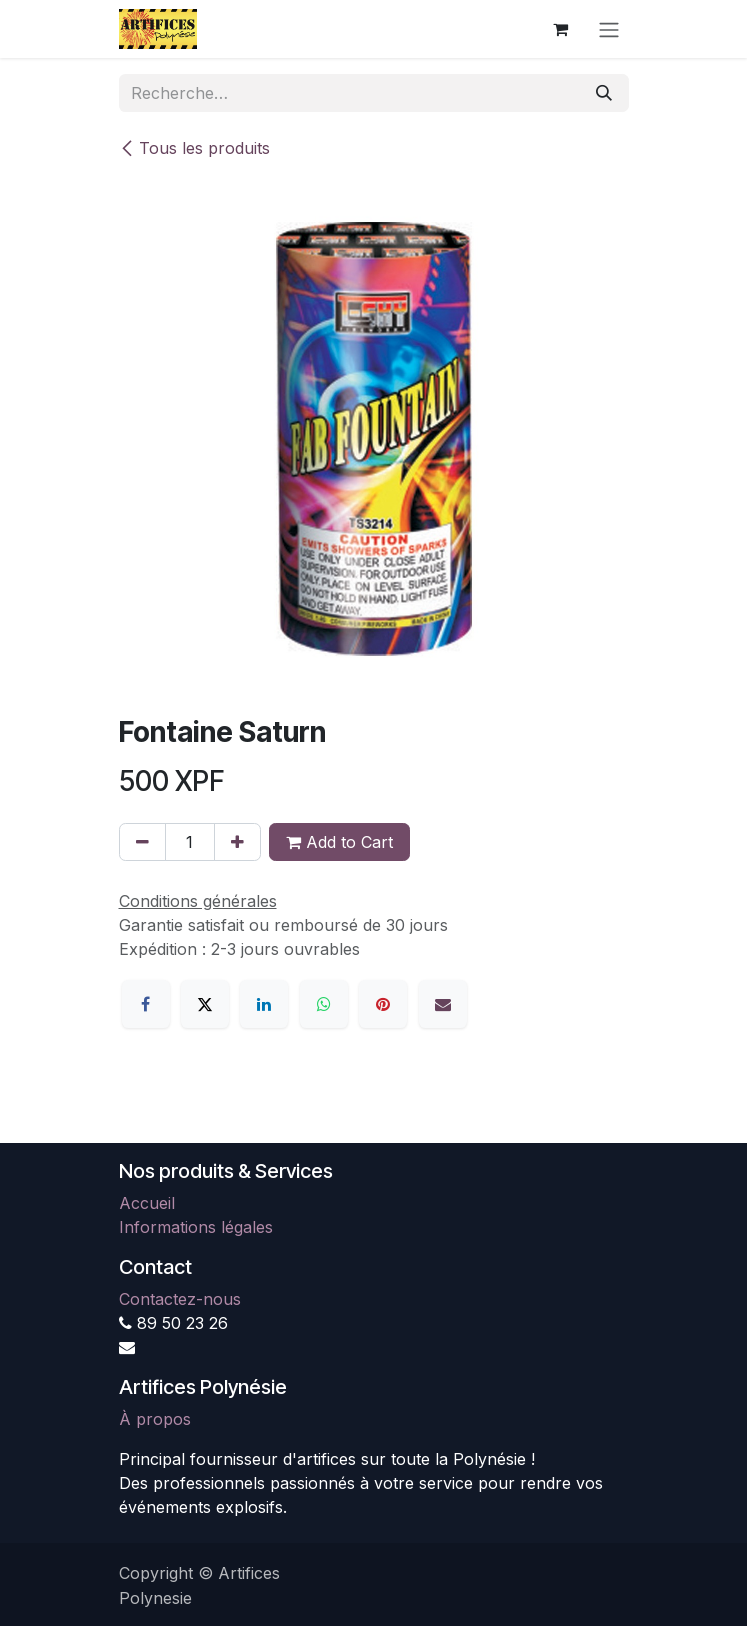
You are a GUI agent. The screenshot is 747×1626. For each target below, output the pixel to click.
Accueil (147, 1203)
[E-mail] (443, 1004)
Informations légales (196, 1227)
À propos (155, 1419)
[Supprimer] (142, 842)
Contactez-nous (180, 1299)
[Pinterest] (383, 1004)
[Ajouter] (237, 842)
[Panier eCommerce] (561, 29)
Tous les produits (194, 148)
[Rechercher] (604, 93)
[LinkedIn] (264, 1004)
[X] (205, 1004)
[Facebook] (146, 1004)
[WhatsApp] (324, 1004)
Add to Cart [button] (339, 842)
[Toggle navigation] (609, 29)
